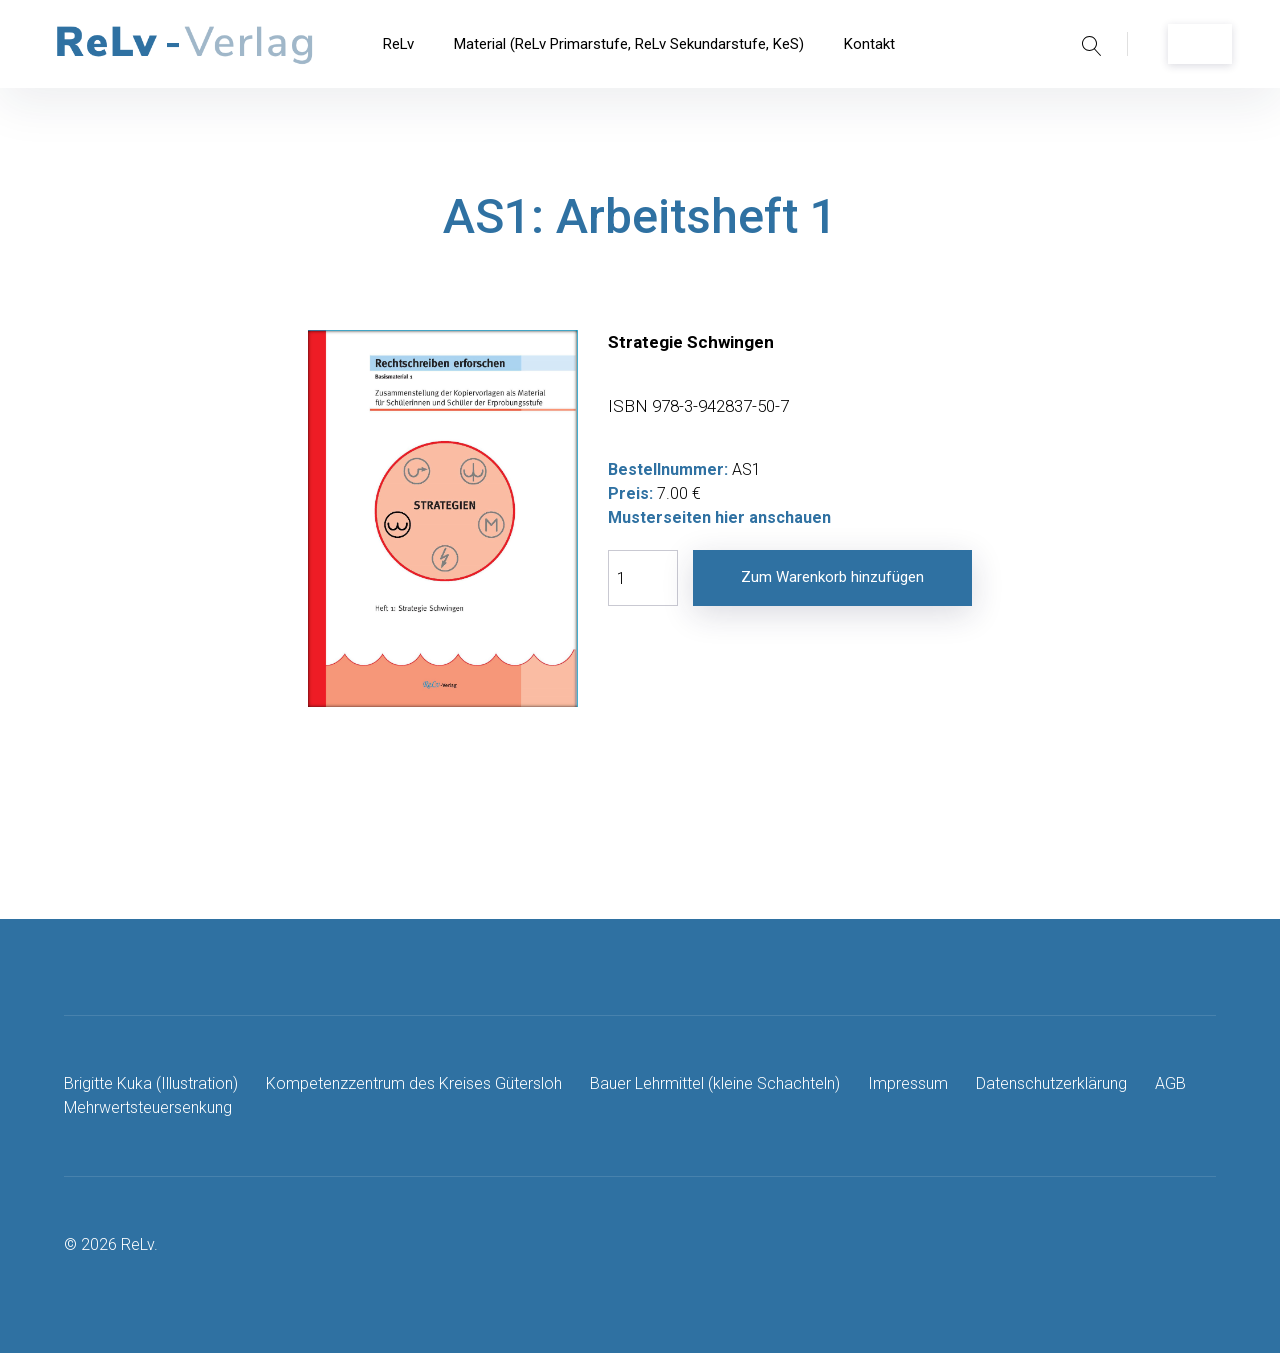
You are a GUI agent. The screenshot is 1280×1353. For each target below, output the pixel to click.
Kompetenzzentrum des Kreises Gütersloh (414, 1083)
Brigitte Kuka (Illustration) (151, 1083)
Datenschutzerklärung (1051, 1083)
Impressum (908, 1083)
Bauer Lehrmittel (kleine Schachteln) (715, 1083)
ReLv (398, 44)
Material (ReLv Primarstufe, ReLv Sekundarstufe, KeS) (629, 44)
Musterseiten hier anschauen (719, 517)
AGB (1170, 1083)
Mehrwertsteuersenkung (148, 1107)
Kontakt (869, 44)
